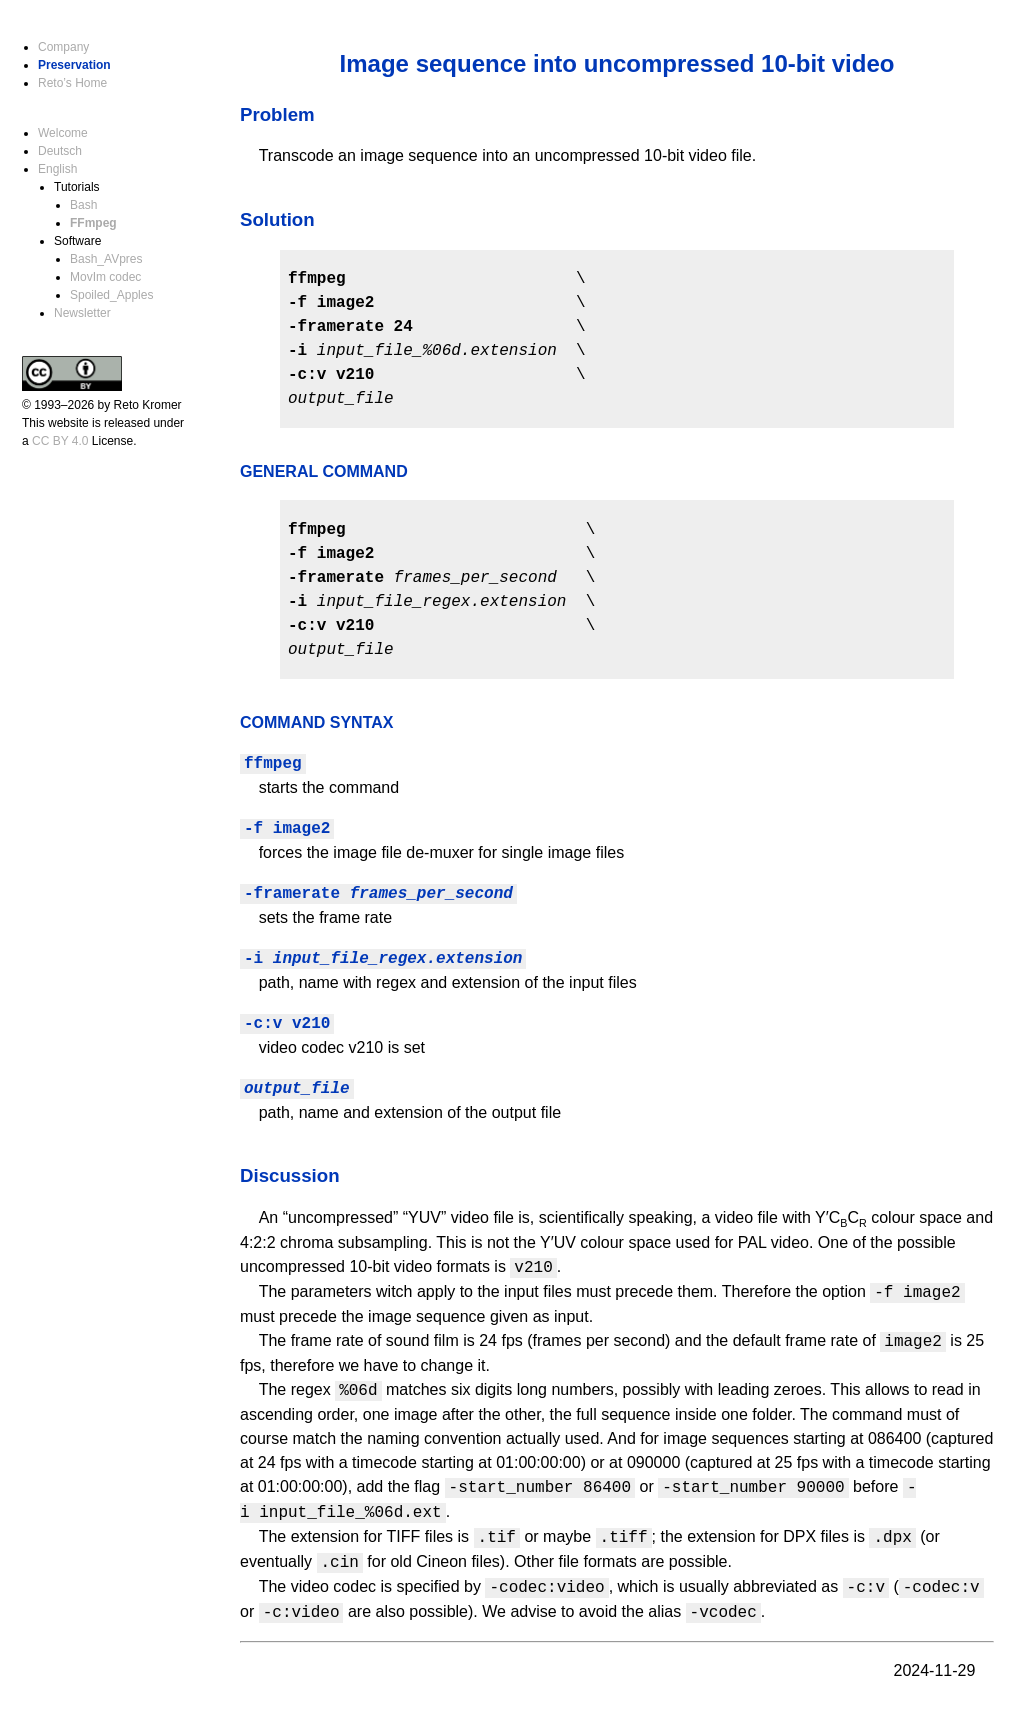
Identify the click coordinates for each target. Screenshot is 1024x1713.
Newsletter (82, 313)
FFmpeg (93, 223)
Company (63, 47)
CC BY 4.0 (60, 441)
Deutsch (60, 151)
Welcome (63, 133)
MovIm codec (105, 277)
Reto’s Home (72, 83)
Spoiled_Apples (111, 295)
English (57, 169)
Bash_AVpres (106, 259)
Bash (83, 205)
